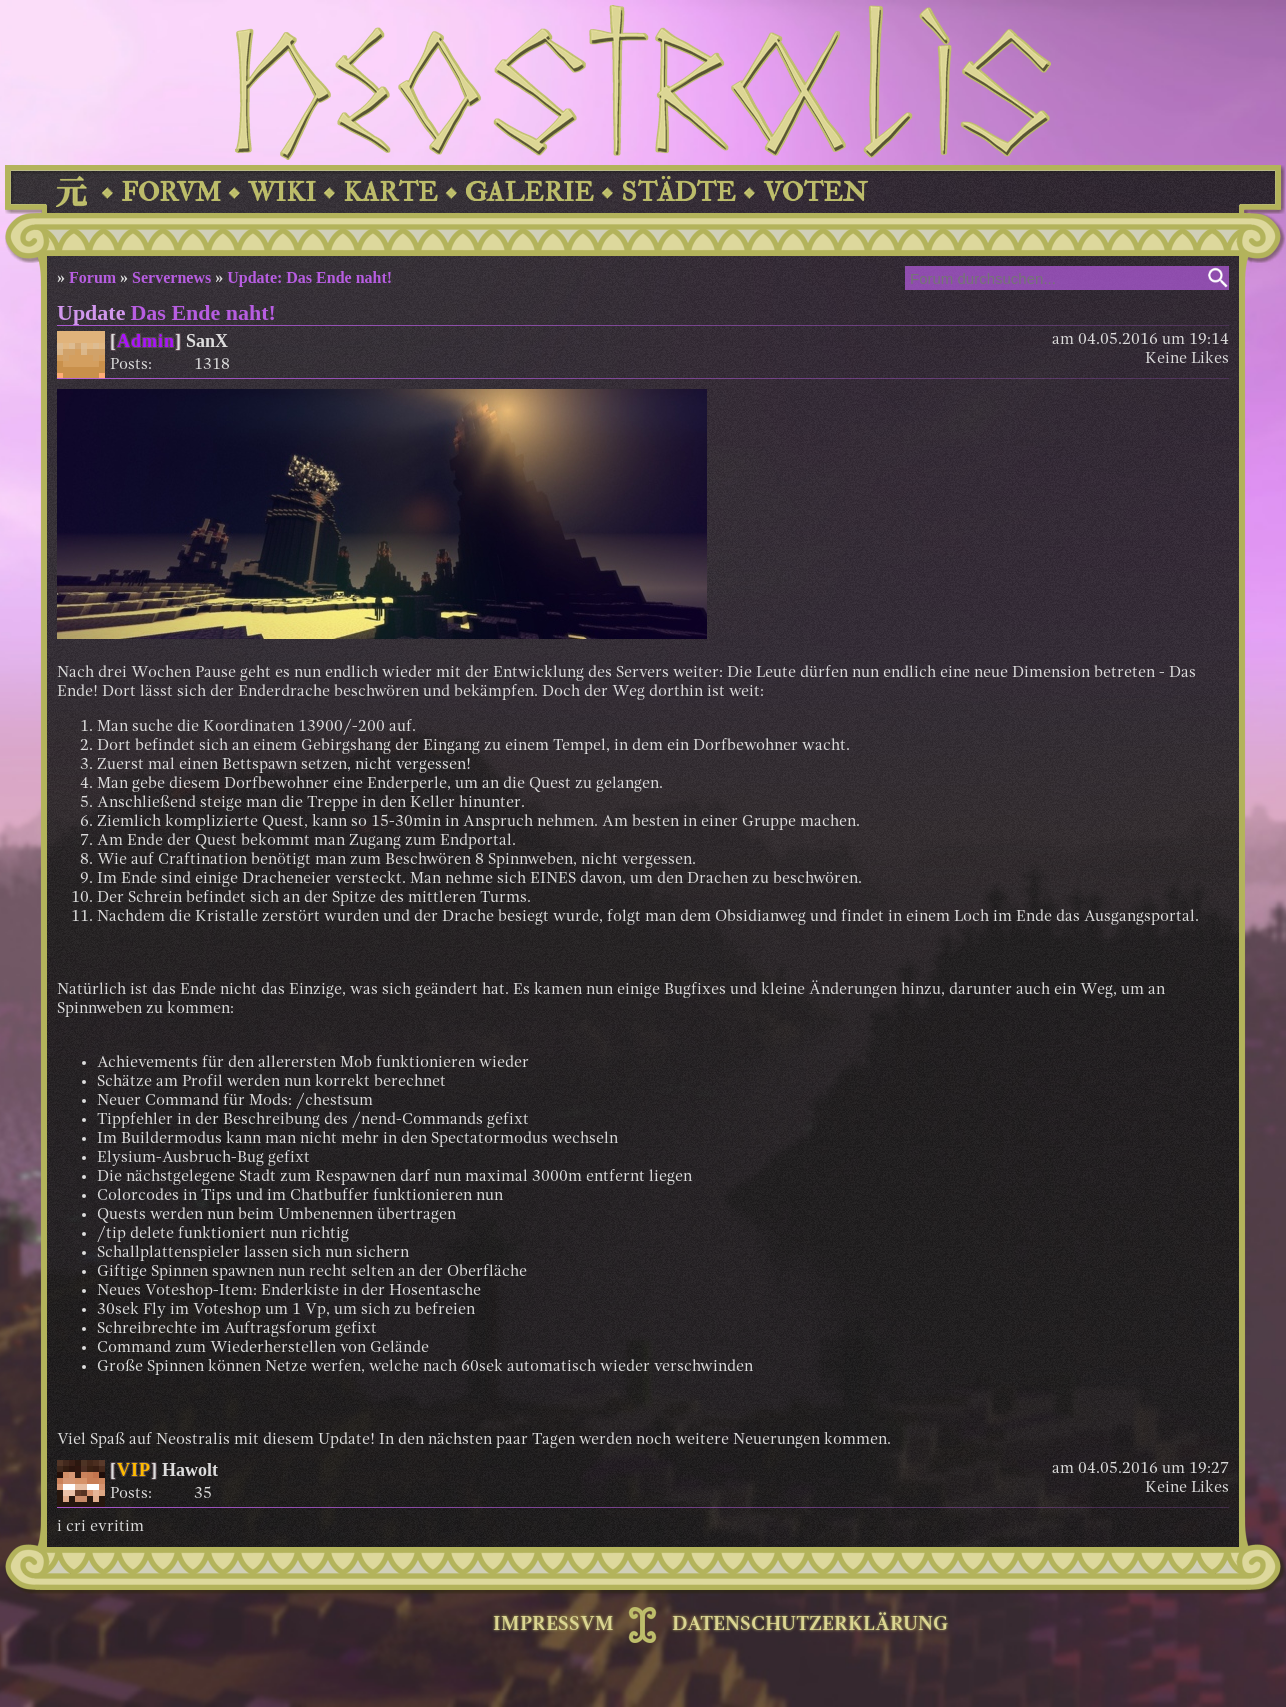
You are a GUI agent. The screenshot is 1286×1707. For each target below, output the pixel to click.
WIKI (282, 192)
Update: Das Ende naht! (309, 277)
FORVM (171, 192)
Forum (92, 277)
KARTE (390, 192)
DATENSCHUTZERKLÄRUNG (810, 1625)
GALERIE (529, 192)
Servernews (171, 277)
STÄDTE (678, 192)
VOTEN (815, 192)
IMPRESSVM (553, 1625)
